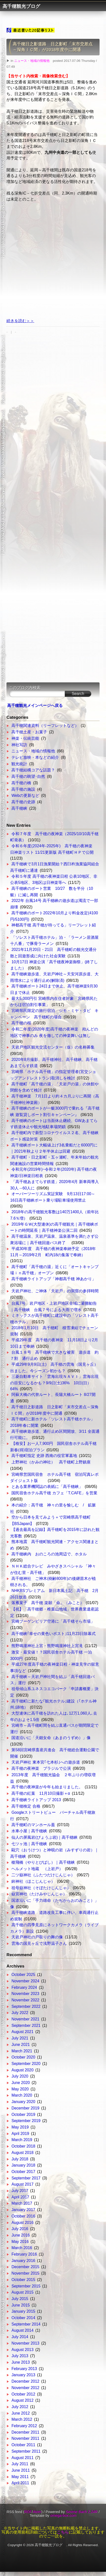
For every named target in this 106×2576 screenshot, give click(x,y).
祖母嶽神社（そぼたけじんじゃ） (41, 1888)
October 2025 (23, 1974)
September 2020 (25, 2063)
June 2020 (20, 2083)
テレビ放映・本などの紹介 (35, 757)
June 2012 (20, 2413)
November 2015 (25, 2273)
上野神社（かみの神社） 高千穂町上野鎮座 (51, 1462)
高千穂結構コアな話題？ (33, 770)
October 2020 (23, 2057)
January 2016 (23, 2261)
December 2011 (25, 2432)
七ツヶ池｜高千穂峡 (29, 1844)
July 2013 (19, 2356)
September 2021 (25, 2025)
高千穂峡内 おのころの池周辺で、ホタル (49, 1554)
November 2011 (25, 2438)
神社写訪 (19, 745)
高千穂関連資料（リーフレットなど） (45, 725)
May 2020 (19, 2089)
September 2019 (25, 2121)
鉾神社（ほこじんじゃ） (33, 1881)
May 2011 (19, 2477)
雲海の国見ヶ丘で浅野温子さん (39, 1943)
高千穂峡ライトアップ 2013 (36, 1800)
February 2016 (24, 2254)
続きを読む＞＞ (20, 321)
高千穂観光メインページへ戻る (35, 705)
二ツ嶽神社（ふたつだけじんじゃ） (43, 1875)
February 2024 (24, 1987)
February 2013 (24, 2369)
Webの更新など (25, 795)
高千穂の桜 (21, 1023)
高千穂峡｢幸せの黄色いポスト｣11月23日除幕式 (53, 1634)
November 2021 (25, 2019)
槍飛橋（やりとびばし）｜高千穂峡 (43, 1862)
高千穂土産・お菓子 (29, 732)
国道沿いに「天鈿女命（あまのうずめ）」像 (51, 1738)
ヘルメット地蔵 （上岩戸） (37, 1869)
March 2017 (21, 2203)
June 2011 (20, 2470)
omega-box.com (63, 2515)
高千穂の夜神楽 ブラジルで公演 (41, 1768)
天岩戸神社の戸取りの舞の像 (37, 1937)
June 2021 (20, 2044)
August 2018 (22, 2152)
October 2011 (23, 2445)
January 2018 (23, 2165)
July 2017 (19, 2191)
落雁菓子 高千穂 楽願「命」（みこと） (47, 1603)
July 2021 (19, 2038)
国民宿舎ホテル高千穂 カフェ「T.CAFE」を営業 (54, 1493)
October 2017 (23, 2172)
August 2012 (22, 2400)
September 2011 (25, 2451)
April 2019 (20, 2133)
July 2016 (19, 2229)
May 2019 (19, 2127)
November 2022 (25, 2000)
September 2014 (25, 2324)
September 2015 (25, 2286)
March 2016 (21, 2248)
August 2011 (22, 2458)
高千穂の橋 (21, 783)
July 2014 (19, 2337)
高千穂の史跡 (23, 802)
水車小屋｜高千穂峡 (29, 1831)
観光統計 (19, 764)
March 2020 (21, 2095)
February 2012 (24, 2426)
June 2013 (20, 2362)
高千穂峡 (19, 808)
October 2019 (23, 2114)
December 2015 (25, 2267)
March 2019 (21, 2140)
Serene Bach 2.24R (81, 2512)
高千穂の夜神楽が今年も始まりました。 (47, 1787)
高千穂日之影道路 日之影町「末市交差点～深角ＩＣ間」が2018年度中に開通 (53, 47)
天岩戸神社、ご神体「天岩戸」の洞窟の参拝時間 (55, 1291)
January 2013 (23, 2375)
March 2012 (21, 2419)
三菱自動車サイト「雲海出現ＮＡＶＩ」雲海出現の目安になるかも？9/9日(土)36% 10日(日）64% (54, 1382)
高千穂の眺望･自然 (28, 776)
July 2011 (19, 2464)
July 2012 (19, 2407)
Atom (37, 2512)
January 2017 (23, 2210)
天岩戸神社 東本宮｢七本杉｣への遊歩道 (45, 1762)
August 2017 (22, 2184)
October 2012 (23, 2394)
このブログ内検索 (25, 688)
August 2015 (22, 2292)
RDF (28, 2512)
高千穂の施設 (23, 789)
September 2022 (25, 2006)
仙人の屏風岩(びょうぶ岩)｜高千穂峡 (44, 1837)
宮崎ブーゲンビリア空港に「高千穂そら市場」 (55, 1621)
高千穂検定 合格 (25, 1806)
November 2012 (25, 2388)
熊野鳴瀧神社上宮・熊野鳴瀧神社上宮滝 (47, 1646)
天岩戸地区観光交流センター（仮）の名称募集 (53, 1047)
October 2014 (23, 2318)
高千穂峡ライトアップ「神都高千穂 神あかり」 (53, 1279)
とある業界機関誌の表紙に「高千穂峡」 (47, 1486)
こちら (63, 2532)
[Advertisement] (53, 258)
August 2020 (22, 2070)
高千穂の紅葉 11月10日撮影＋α (40, 1793)
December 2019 (25, 2108)
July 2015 (19, 2299)
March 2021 (21, 2051)
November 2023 (25, 1994)
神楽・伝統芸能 (25, 738)
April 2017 (20, 2197)
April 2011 (20, 2483)
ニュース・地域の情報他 (32, 61)
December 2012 (25, 2381)
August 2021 (22, 2032)
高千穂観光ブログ (23, 6)
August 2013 (22, 2350)
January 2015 (23, 2311)
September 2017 (25, 2178)
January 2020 (23, 2102)
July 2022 (19, 2013)
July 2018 (19, 2159)
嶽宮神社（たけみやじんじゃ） (39, 1894)
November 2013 (25, 2343)
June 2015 (20, 2305)
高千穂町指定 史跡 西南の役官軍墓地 (44, 1456)
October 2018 (23, 2146)
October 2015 (23, 2280)
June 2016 (20, 2235)
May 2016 (19, 2242)
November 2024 (25, 1981)
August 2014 (22, 2330)
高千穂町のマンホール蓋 (33, 1825)
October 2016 (23, 2216)
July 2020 (19, 2076)
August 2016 (22, 2222)
